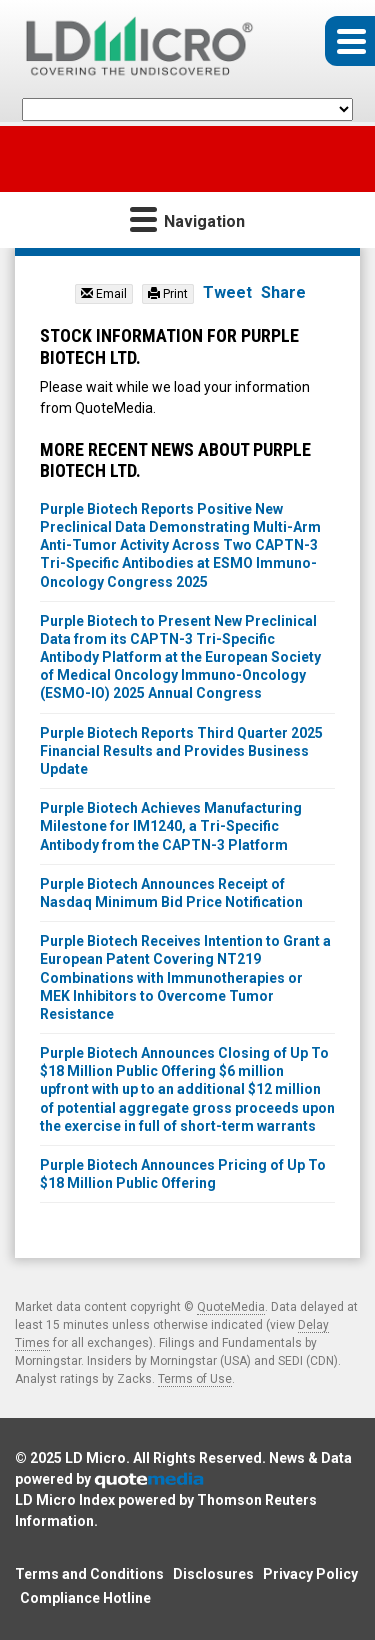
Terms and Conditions (89, 1574)
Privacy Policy (310, 1574)
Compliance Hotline (85, 1598)
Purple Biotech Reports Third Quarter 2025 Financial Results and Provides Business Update (181, 751)
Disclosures (213, 1574)
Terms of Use (195, 1379)
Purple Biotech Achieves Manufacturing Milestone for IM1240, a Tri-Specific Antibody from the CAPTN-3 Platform (171, 826)
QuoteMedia (231, 1307)
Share (283, 292)
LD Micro (95, 1458)
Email (104, 294)
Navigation (187, 218)
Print (168, 294)
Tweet (227, 292)
